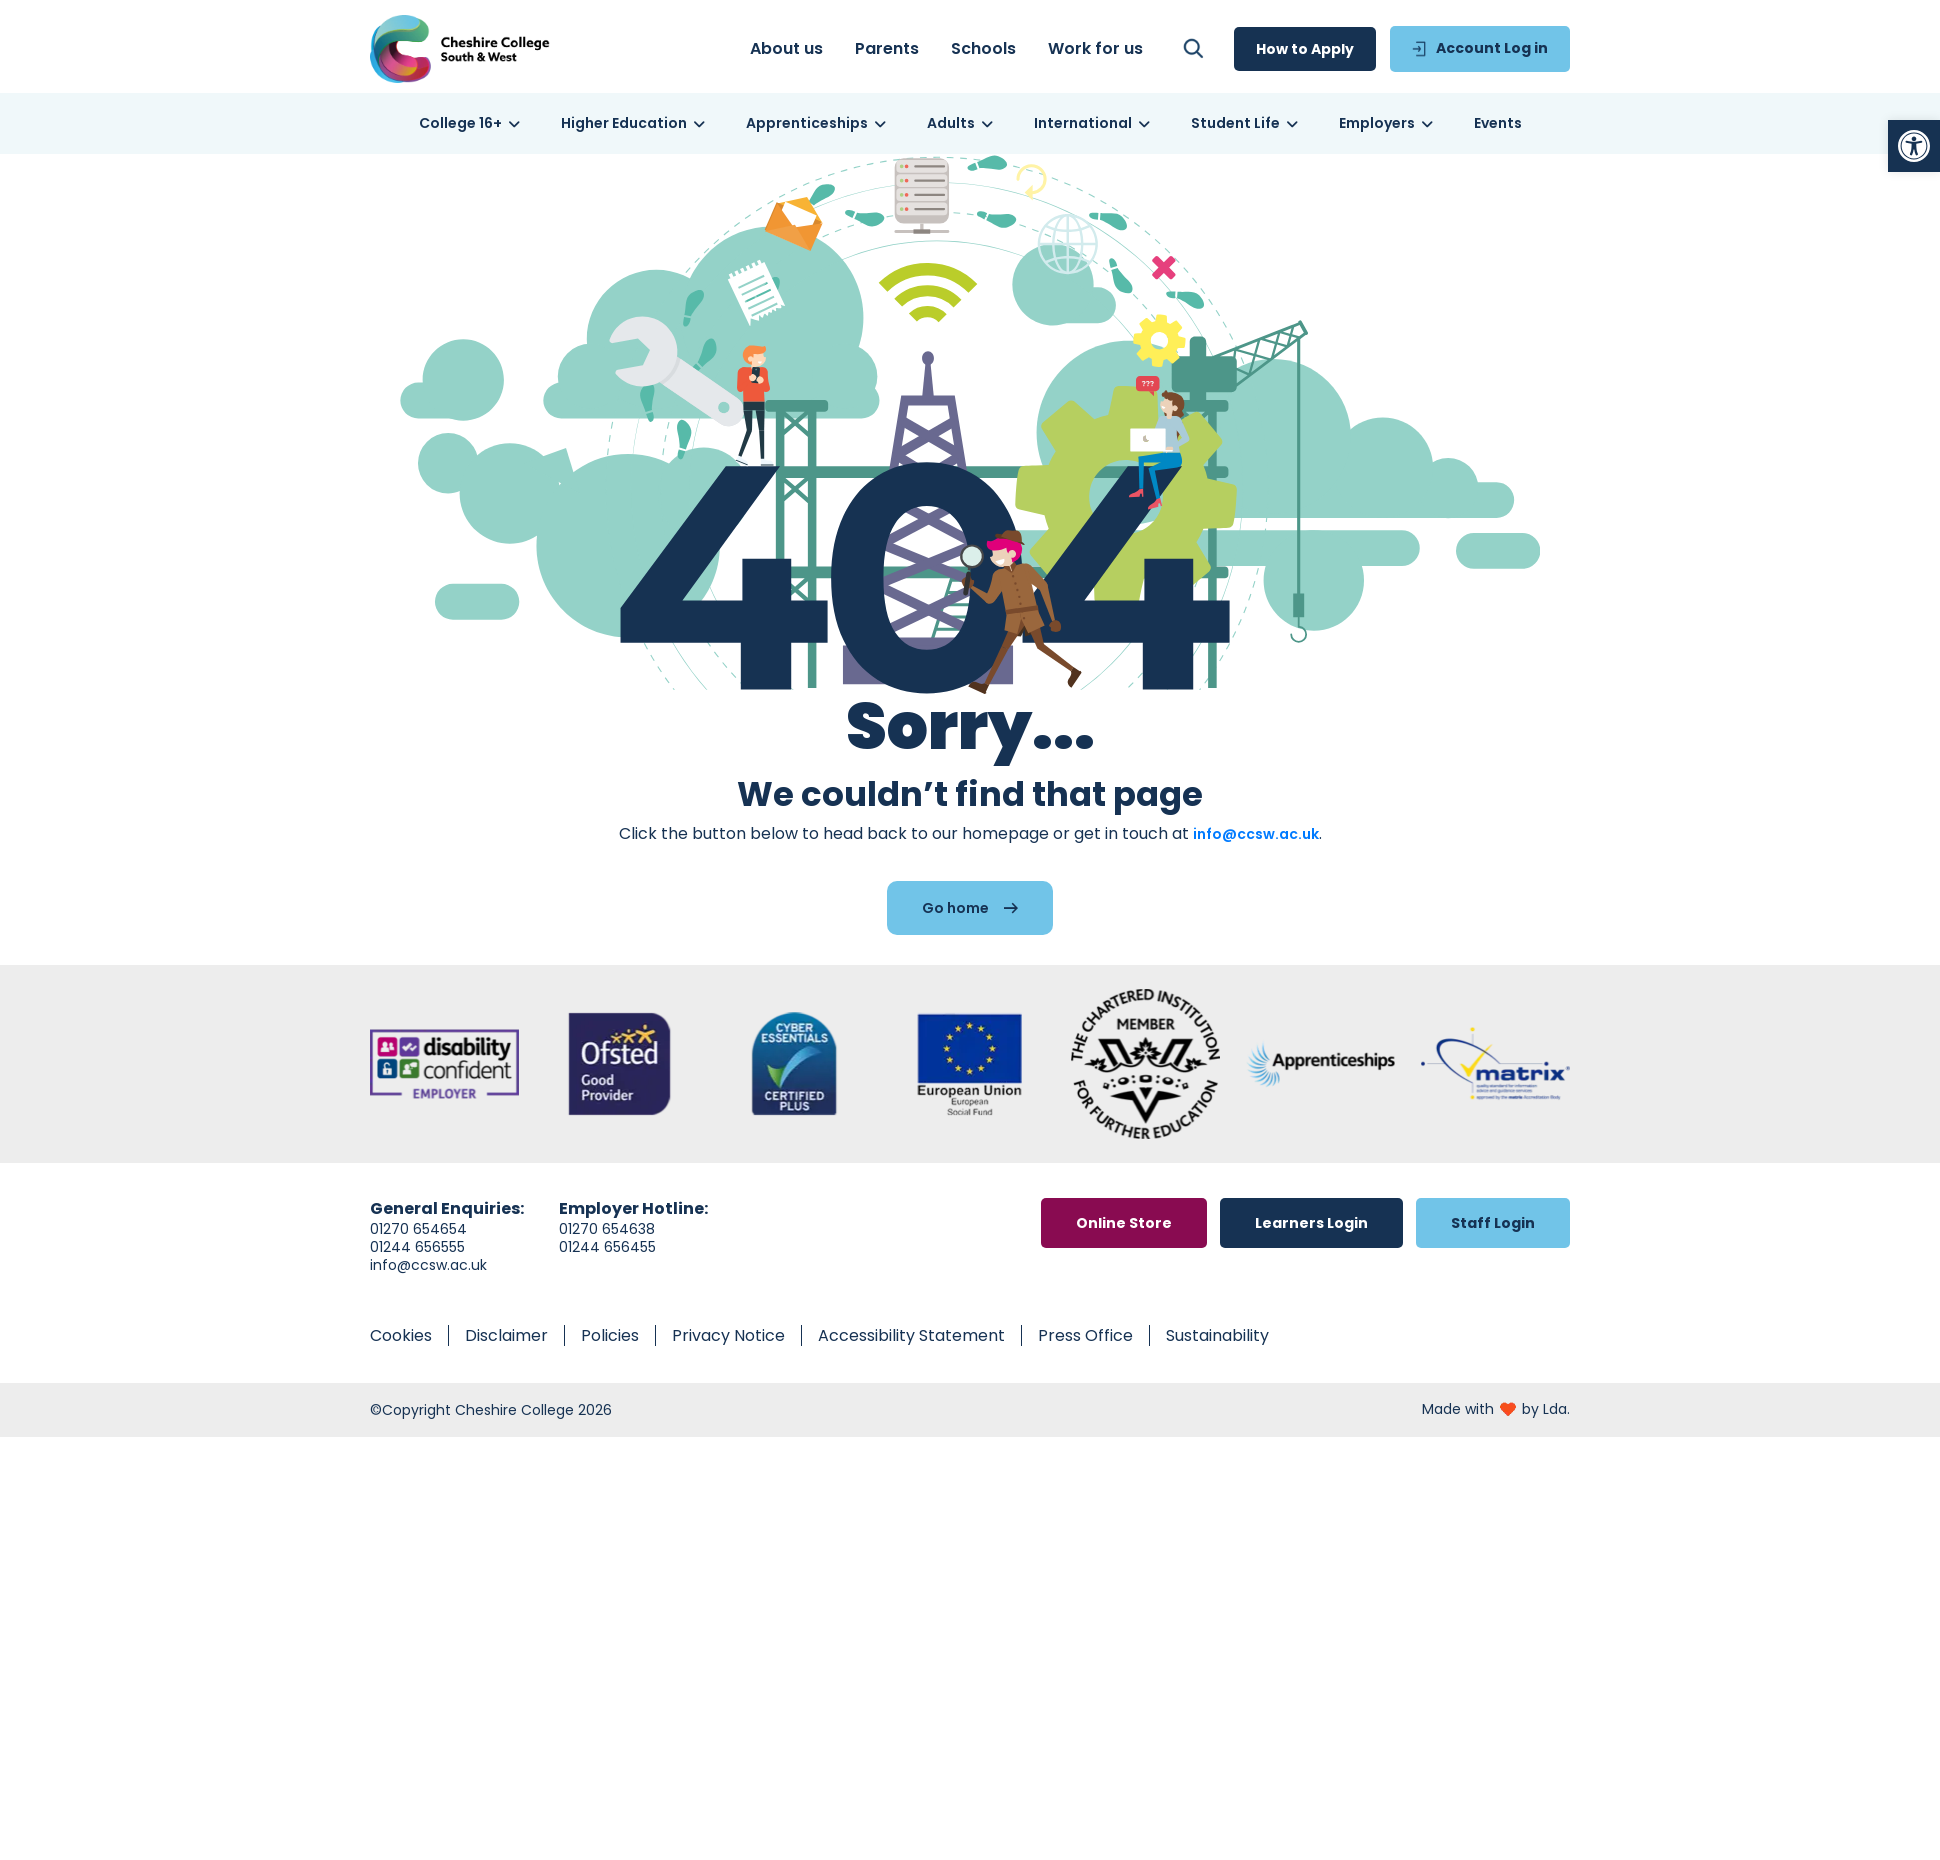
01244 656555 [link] (417, 1247)
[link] (1914, 146)
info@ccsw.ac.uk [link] (1256, 834)
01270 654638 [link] (607, 1229)
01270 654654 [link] (418, 1229)
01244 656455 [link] (607, 1247)
